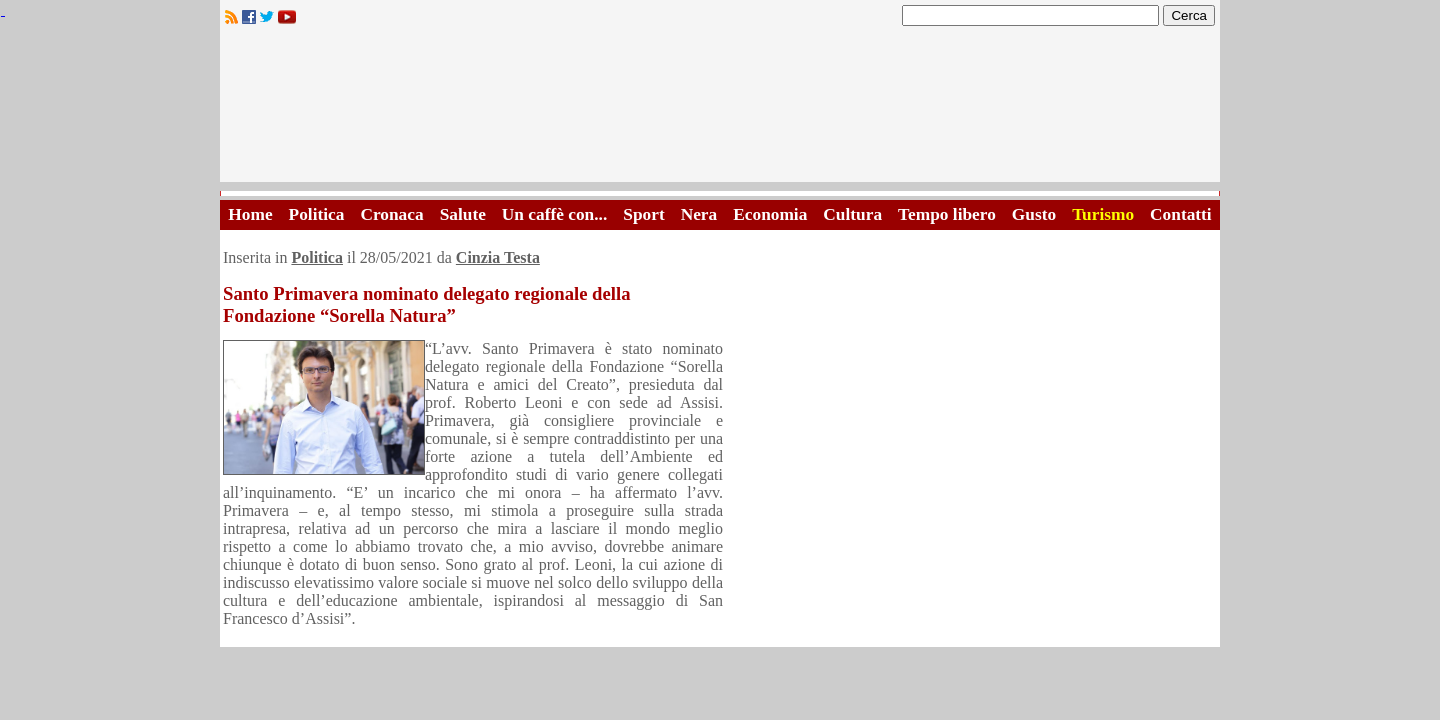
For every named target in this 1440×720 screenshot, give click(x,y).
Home (250, 214)
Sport (643, 214)
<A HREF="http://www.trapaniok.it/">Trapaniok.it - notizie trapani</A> (720, 109)
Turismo (1103, 214)
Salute (463, 214)
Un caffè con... (554, 214)
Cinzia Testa (498, 257)
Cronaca (391, 214)
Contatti (1181, 214)
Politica (317, 214)
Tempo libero (947, 214)
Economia (770, 214)
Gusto (1034, 214)
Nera (699, 214)
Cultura (852, 214)
